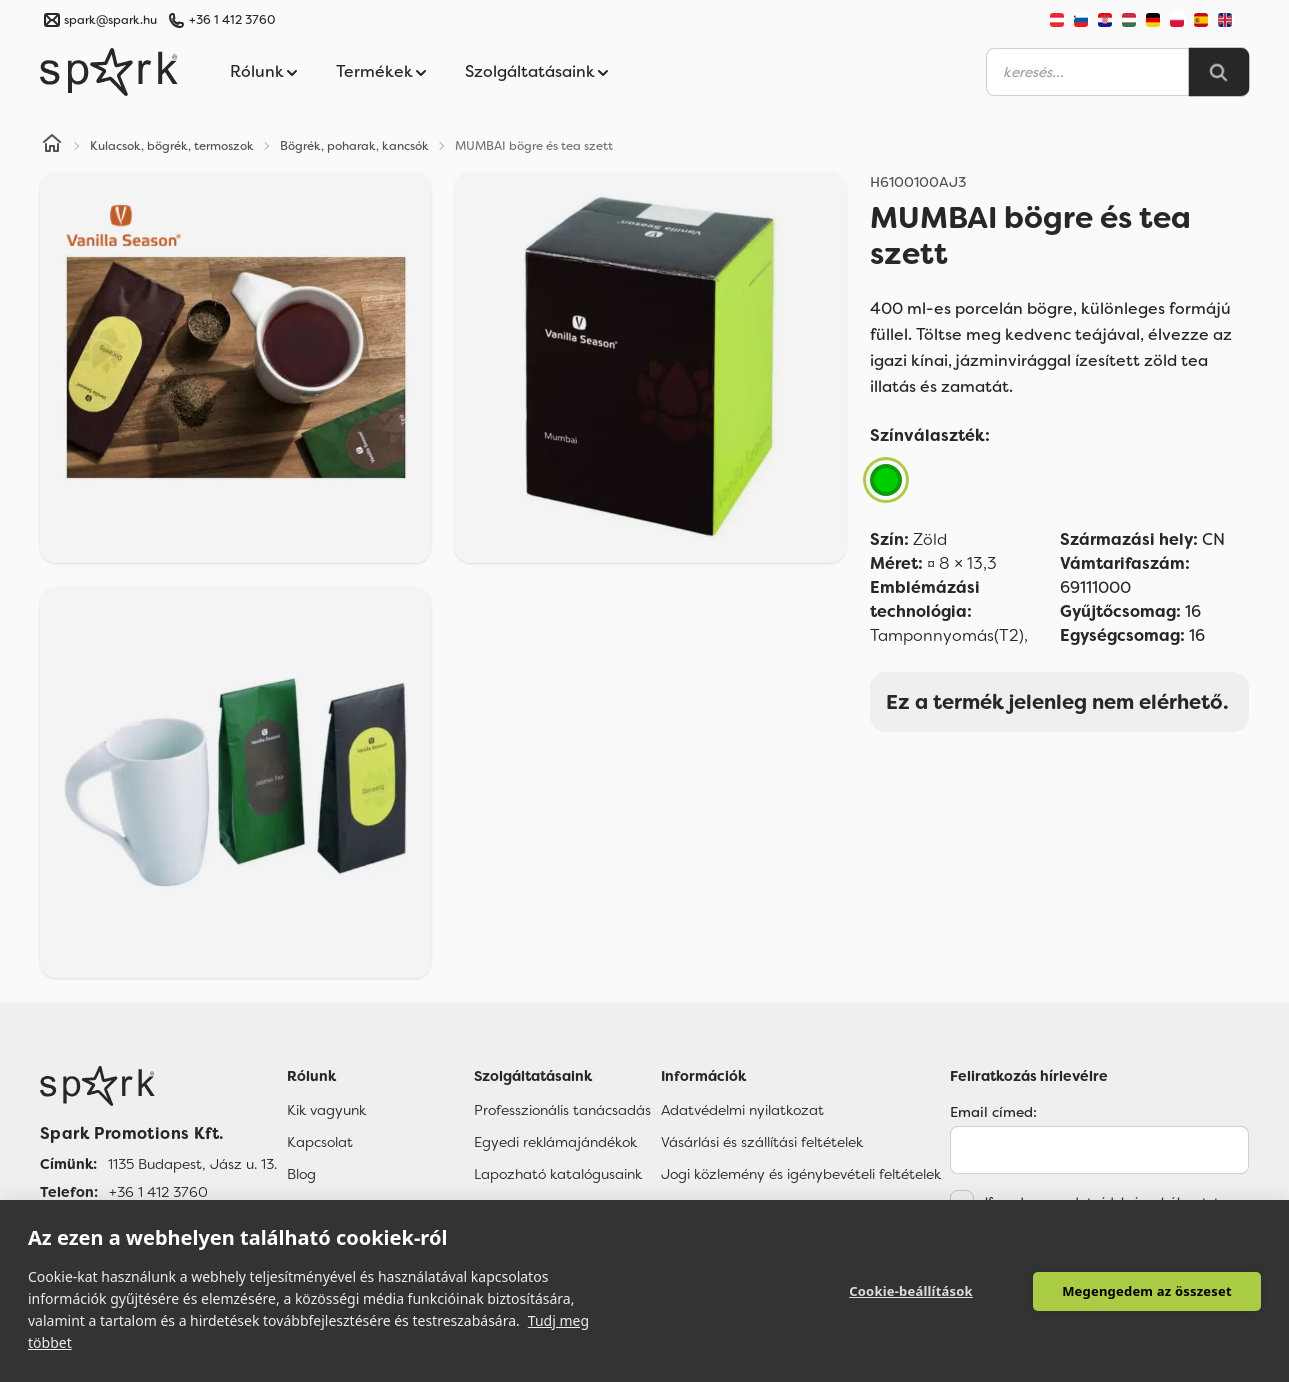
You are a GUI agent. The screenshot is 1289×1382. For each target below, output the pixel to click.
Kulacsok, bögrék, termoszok (172, 146)
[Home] (52, 146)
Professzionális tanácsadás (562, 1110)
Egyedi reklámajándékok (555, 1142)
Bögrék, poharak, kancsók (354, 146)
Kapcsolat (320, 1142)
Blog (301, 1174)
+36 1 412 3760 (232, 20)
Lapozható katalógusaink (558, 1174)
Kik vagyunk (326, 1110)
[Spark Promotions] (109, 72)
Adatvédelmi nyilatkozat (742, 1110)
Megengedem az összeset (1147, 1291)
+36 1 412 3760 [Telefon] (158, 1192)
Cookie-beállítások (911, 1291)
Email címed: (993, 1112)
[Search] (1219, 72)
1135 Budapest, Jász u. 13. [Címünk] (192, 1164)
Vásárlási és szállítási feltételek (762, 1142)
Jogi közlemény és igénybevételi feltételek (801, 1174)
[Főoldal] (158, 1086)
